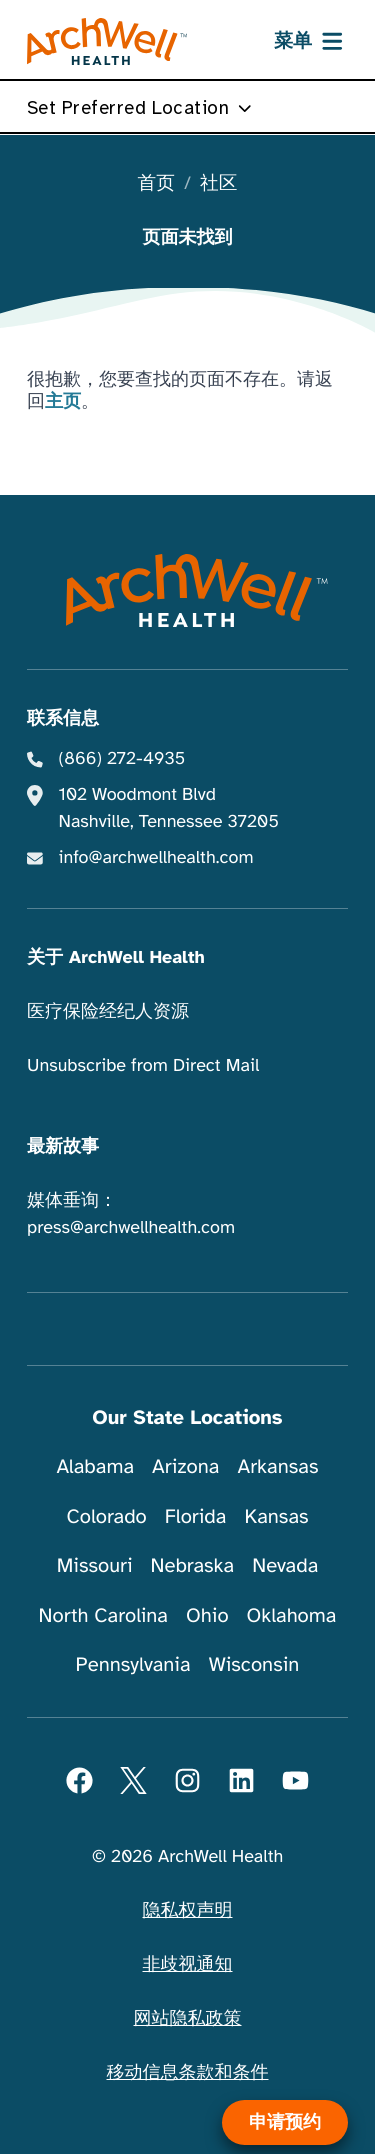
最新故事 (63, 1147)
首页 (156, 184)
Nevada (285, 1565)
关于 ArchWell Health (116, 958)
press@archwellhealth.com (131, 1228)
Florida (196, 1516)
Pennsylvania (133, 1664)
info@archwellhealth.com (156, 858)
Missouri (95, 1565)
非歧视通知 (188, 1965)
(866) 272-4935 (122, 759)
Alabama (96, 1466)
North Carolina (103, 1615)
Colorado (106, 1516)
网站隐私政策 (188, 2019)
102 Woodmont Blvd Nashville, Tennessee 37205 (169, 808)
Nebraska (193, 1565)
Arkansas (278, 1466)
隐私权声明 (188, 1911)
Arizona (185, 1466)
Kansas (276, 1516)
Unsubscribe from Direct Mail (143, 1066)
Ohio (207, 1615)
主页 (63, 402)
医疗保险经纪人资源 (108, 1012)
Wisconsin (254, 1664)
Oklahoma (292, 1615)
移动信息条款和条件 (188, 2073)
